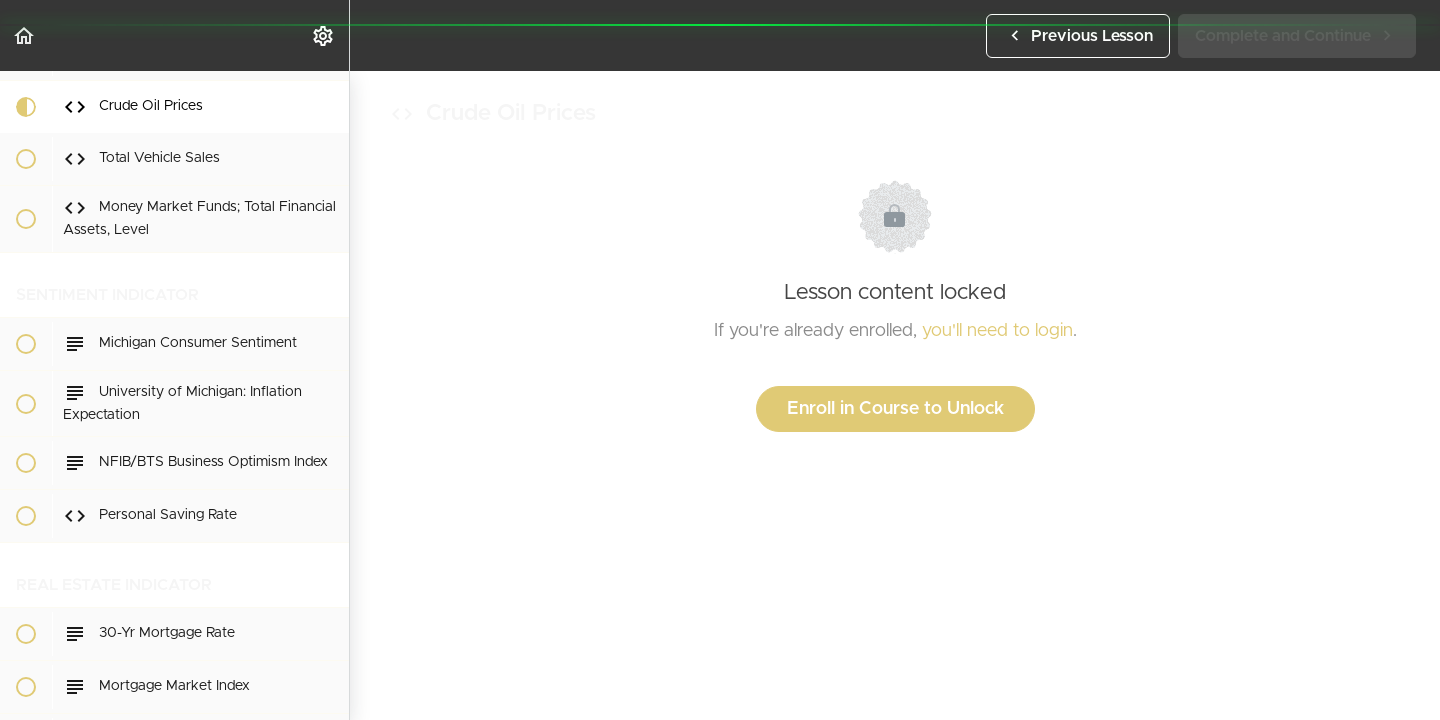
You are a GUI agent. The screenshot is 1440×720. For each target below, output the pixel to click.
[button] (25, 35)
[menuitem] (324, 35)
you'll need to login (997, 331)
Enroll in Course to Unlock (895, 409)
